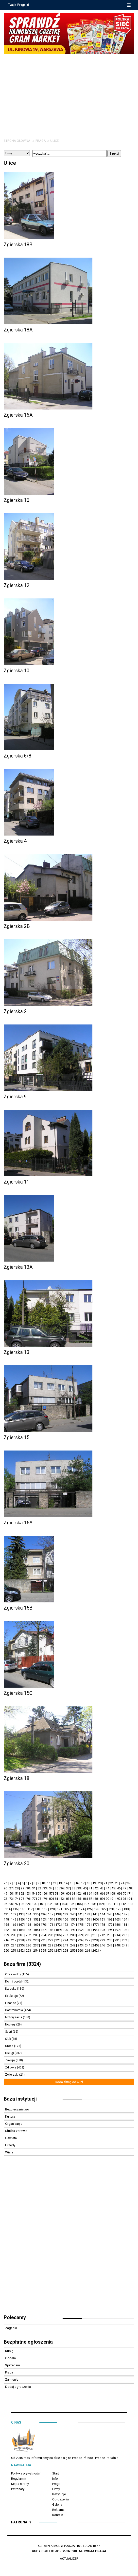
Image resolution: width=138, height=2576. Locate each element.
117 (30, 1909)
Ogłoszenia (60, 2499)
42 (96, 1888)
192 (80, 1930)
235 (21, 1945)
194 (95, 1930)
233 (6, 1945)
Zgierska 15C (18, 1693)
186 (35, 1930)
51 (16, 1893)
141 (80, 1914)
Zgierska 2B (17, 926)
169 (35, 1924)
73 (11, 1899)
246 (102, 1945)
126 (96, 1909)
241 (65, 1945)
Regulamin (18, 2478)
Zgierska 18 (16, 1778)
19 (94, 1883)
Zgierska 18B (18, 244)
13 (60, 1883)
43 (102, 1888)
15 (71, 1883)
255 (43, 1950)
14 (66, 1883)
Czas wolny (13, 1974)
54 (33, 1893)
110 (108, 1904)
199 (6, 1935)
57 (50, 1893)
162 (109, 1919)
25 (128, 1883)
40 (84, 1888)
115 (15, 1909)
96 (11, 1904)
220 (35, 1940)
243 (80, 1945)
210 (87, 1935)
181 (124, 1924)
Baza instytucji (20, 2099)
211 (95, 1935)
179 (109, 1924)
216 (6, 1940)
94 (130, 1899)
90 (107, 1899)
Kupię (9, 2351)
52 (22, 1893)
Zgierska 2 (15, 1011)
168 (28, 1924)
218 (21, 1940)
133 (21, 1914)
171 (50, 1924)
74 (16, 1899)
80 (50, 1899)
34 (50, 1888)
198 (124, 1930)
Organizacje (13, 2124)
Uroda (9, 2046)
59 (62, 1893)
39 (79, 1888)
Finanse (11, 2003)
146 (117, 1914)
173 (65, 1924)
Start (55, 2473)
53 (28, 1893)
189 (58, 1930)
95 (5, 1904)
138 (58, 1914)
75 (22, 1899)
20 (100, 1883)
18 (88, 1883)
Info (55, 2478)
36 (62, 1888)
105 (71, 1904)
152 (35, 1919)
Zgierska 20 (16, 1863)
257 (58, 1950)
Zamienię (11, 2379)
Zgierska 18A (18, 330)
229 (102, 1940)
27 (11, 1888)
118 (37, 1909)
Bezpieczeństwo (17, 2109)
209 (80, 1935)
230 (109, 1940)
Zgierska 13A (18, 1267)
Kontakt (57, 2515)
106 (79, 1904)
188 (50, 1930)
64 (90, 1893)
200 (13, 1935)
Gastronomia (14, 2010)
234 (13, 1945)
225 (72, 1940)
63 (84, 1893)
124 (81, 1909)
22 (111, 1883)
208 (72, 1935)
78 (39, 1899)
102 (49, 1904)
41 (90, 1888)
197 (117, 1930)
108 (93, 1904)
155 (58, 1919)
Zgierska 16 (16, 500)
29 (22, 1888)
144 (102, 1914)
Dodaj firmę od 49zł (69, 2082)
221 (43, 1940)
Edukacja (11, 1996)
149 (13, 1919)
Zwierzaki (12, 2074)
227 (87, 1940)
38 (73, 1888)
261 (87, 1950)
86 (84, 1899)
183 (13, 1930)
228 (95, 1940)
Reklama (58, 2510)
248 (117, 1945)
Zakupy (10, 2060)
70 (124, 1893)
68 (113, 1893)
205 (50, 1935)
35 (56, 1888)
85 (79, 1899)
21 (105, 1883)
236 (28, 1945)
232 (124, 1940)
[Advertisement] (69, 91)
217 (13, 1940)
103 (56, 1904)
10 (43, 1883)
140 (72, 1914)
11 (49, 1883)
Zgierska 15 (16, 1437)
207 (65, 1935)
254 (35, 1950)
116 (22, 1909)
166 (13, 1924)
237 (35, 1945)
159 (87, 1919)
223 (58, 1940)
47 (124, 1888)
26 (5, 1888)
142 (87, 1914)
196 (109, 1930)
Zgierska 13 (16, 1352)
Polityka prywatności (25, 2473)
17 (83, 1883)
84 (73, 1899)
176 (87, 1924)
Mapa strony (20, 2484)
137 (50, 1914)
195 (102, 1930)
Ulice (54, 141)
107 (86, 1904)
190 (65, 1930)
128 (111, 1909)
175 (80, 1924)
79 (45, 1899)
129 (118, 1909)
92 (119, 1899)
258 (65, 1950)
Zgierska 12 (16, 585)
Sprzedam (12, 2365)
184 (21, 1930)
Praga (40, 141)
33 (45, 1888)
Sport (9, 2031)
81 (56, 1899)
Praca (9, 2372)
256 (50, 1950)
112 (123, 1904)
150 (21, 1919)
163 (117, 1919)
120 (52, 1909)
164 (124, 1919)
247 (109, 1945)
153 (43, 1919)
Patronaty (17, 2489)
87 (90, 1899)
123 (74, 1909)
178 (102, 1924)
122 (66, 1909)
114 (7, 1909)
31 (33, 1888)
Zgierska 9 (15, 1097)
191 (72, 1930)
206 (58, 1935)
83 (67, 1899)
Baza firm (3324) (22, 1964)
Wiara (9, 2152)
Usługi (10, 2053)
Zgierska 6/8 (17, 756)
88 (96, 1899)
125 (89, 1909)
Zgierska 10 (16, 671)
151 (28, 1919)
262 (95, 1950)
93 (124, 1899)
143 (95, 1914)
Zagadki (11, 2328)
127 (103, 1909)
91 (113, 1899)
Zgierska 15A (18, 1523)
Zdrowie (11, 2067)
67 (107, 1893)
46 (119, 1888)
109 (101, 1904)
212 (102, 1935)
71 (130, 1893)
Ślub (8, 2039)
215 (124, 1935)
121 (59, 1909)
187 (43, 1930)
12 (54, 1883)
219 (28, 1940)
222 (50, 1940)
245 (95, 1945)
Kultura (10, 2116)
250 (6, 1950)
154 (50, 1919)
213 (109, 1935)
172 (58, 1924)
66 (102, 1893)
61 (73, 1893)
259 (72, 1950)
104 (64, 1904)
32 (39, 1888)
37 (67, 1888)
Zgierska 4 (15, 841)
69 (119, 1893)
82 (62, 1899)
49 (5, 1893)
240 (58, 1945)
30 (28, 1888)
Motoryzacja (14, 2017)
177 (95, 1924)
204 (43, 1935)
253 (28, 1950)
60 (67, 1893)
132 (13, 1914)
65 (96, 1893)
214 (117, 1935)
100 (34, 1904)
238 (43, 1945)
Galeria (57, 2504)
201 (21, 1935)
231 (117, 1940)
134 (28, 1914)
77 (33, 1899)
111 (116, 1904)
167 (21, 1924)
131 (6, 1914)
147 (124, 1914)
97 (16, 1904)
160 (95, 1919)
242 (72, 1945)
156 (65, 1919)
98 (22, 1904)
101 (42, 1904)
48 (130, 1888)
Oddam (10, 2358)
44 (107, 1888)
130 (126, 1909)
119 (44, 1909)
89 (102, 1899)
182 (6, 1930)
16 (77, 1883)
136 (43, 1914)
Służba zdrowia (16, 2131)
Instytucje (59, 2494)
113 (130, 1904)
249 (124, 1945)
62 (79, 1893)
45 (113, 1888)
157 (72, 1919)
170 (43, 1924)
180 (117, 1924)
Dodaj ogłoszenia (18, 2387)
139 (65, 1914)
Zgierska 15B (18, 1608)
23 (117, 1883)
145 (109, 1914)
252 (21, 1950)
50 (11, 1893)
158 (80, 1919)
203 (35, 1935)
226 (80, 1940)
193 (87, 1930)
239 (50, 1945)
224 (65, 1940)
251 (13, 1950)
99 (28, 1904)
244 (87, 1945)
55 (39, 1893)
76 (28, 1899)
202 (28, 1935)
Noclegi (10, 2024)
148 (6, 1919)
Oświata (11, 2138)
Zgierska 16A (18, 415)
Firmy (56, 2489)
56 (45, 1893)
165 (6, 1924)
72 (5, 1899)
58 (56, 1893)
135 (35, 1914)
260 (80, 1950)
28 (16, 1888)
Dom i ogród (13, 1981)
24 (122, 1883)
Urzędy (10, 2145)
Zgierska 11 (16, 1182)
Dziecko (11, 1988)
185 (28, 1930)
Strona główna (17, 141)
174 (72, 1924)
